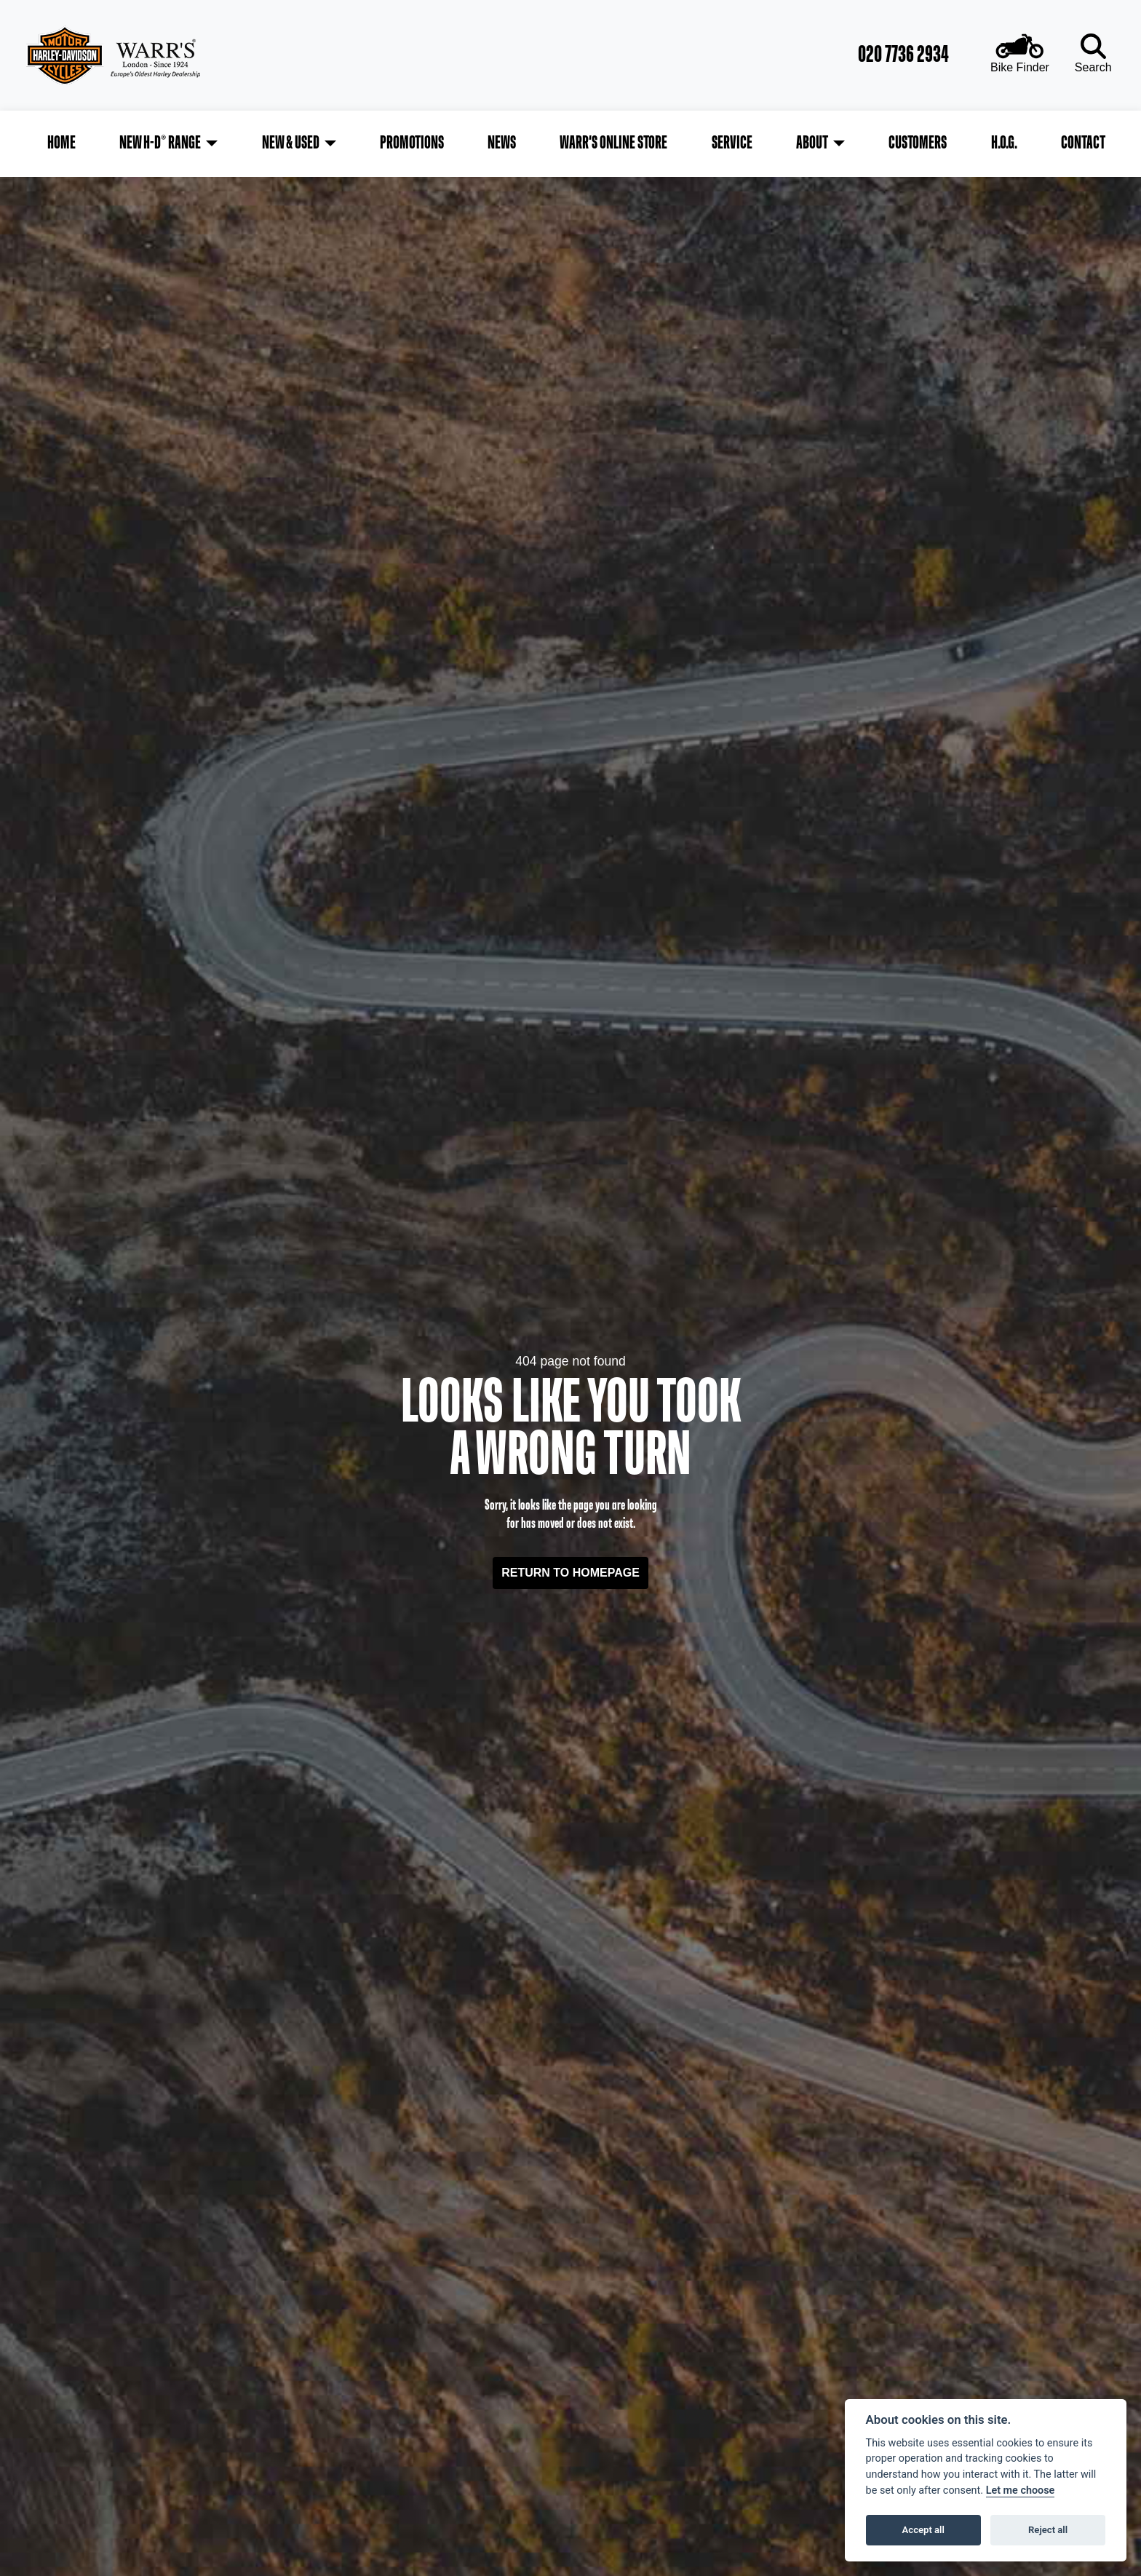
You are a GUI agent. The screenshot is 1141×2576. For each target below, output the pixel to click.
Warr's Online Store (614, 141)
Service (731, 141)
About (811, 141)
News (502, 141)
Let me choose (1020, 2490)
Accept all (923, 2529)
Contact (1081, 141)
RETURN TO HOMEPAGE (570, 1568)
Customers (917, 141)
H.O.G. (1003, 141)
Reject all (1048, 2529)
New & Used (291, 141)
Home (63, 141)
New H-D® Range (161, 141)
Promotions (413, 141)
